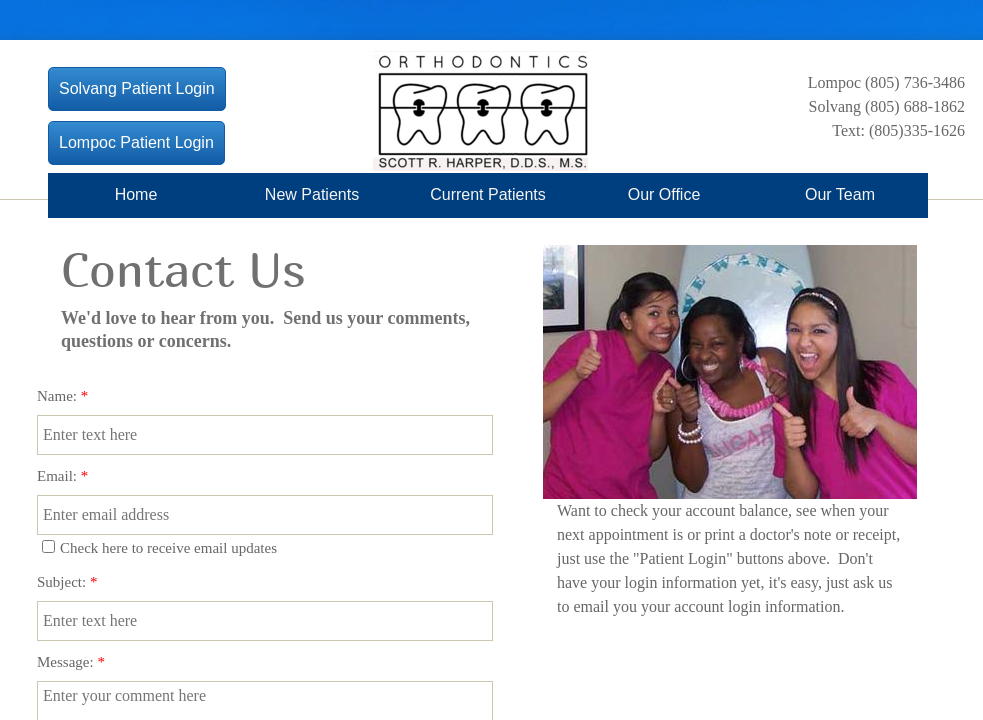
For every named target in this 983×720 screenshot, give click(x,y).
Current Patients (488, 194)
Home (136, 194)
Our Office (664, 194)
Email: (62, 476)
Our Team (840, 194)
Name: (62, 396)
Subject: (67, 582)
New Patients (312, 194)
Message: (71, 662)
